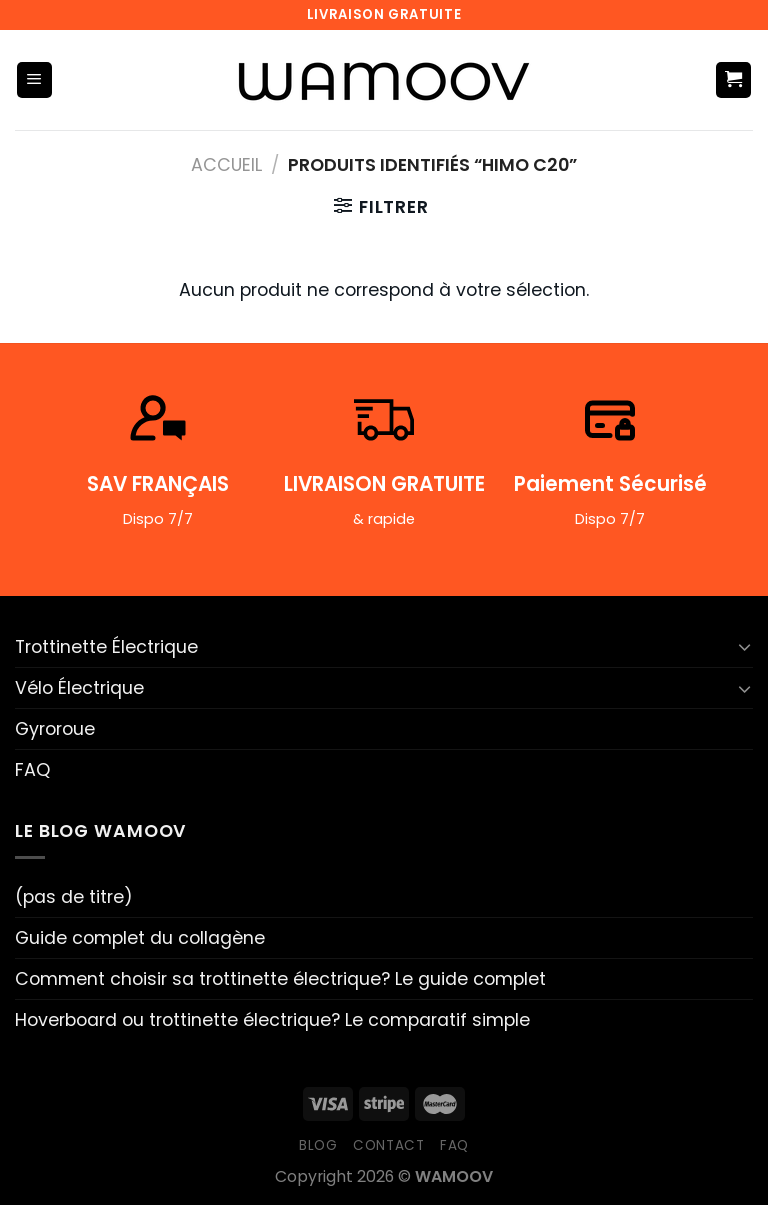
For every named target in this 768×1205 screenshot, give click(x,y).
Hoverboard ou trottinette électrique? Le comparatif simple (272, 1020)
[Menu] (34, 80)
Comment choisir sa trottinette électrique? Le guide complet (280, 979)
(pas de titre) (74, 897)
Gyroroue (55, 729)
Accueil (226, 165)
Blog (318, 1145)
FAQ (32, 770)
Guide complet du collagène (140, 938)
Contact (389, 1145)
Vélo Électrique (79, 688)
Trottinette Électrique (106, 647)
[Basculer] (744, 646)
